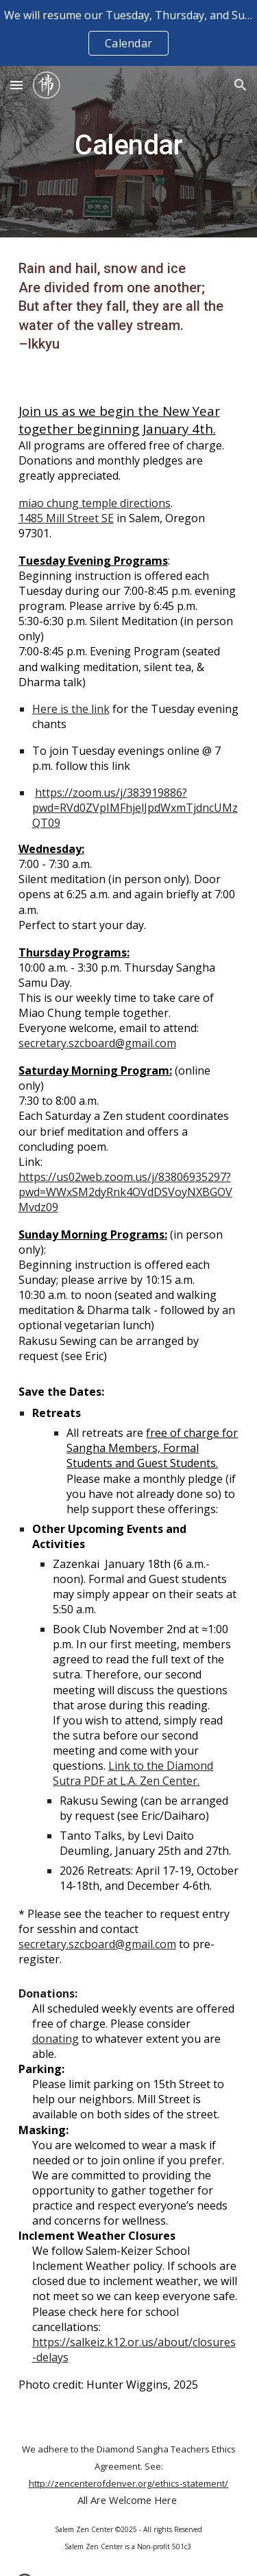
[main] (129, 151)
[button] (16, 85)
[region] (128, 33)
